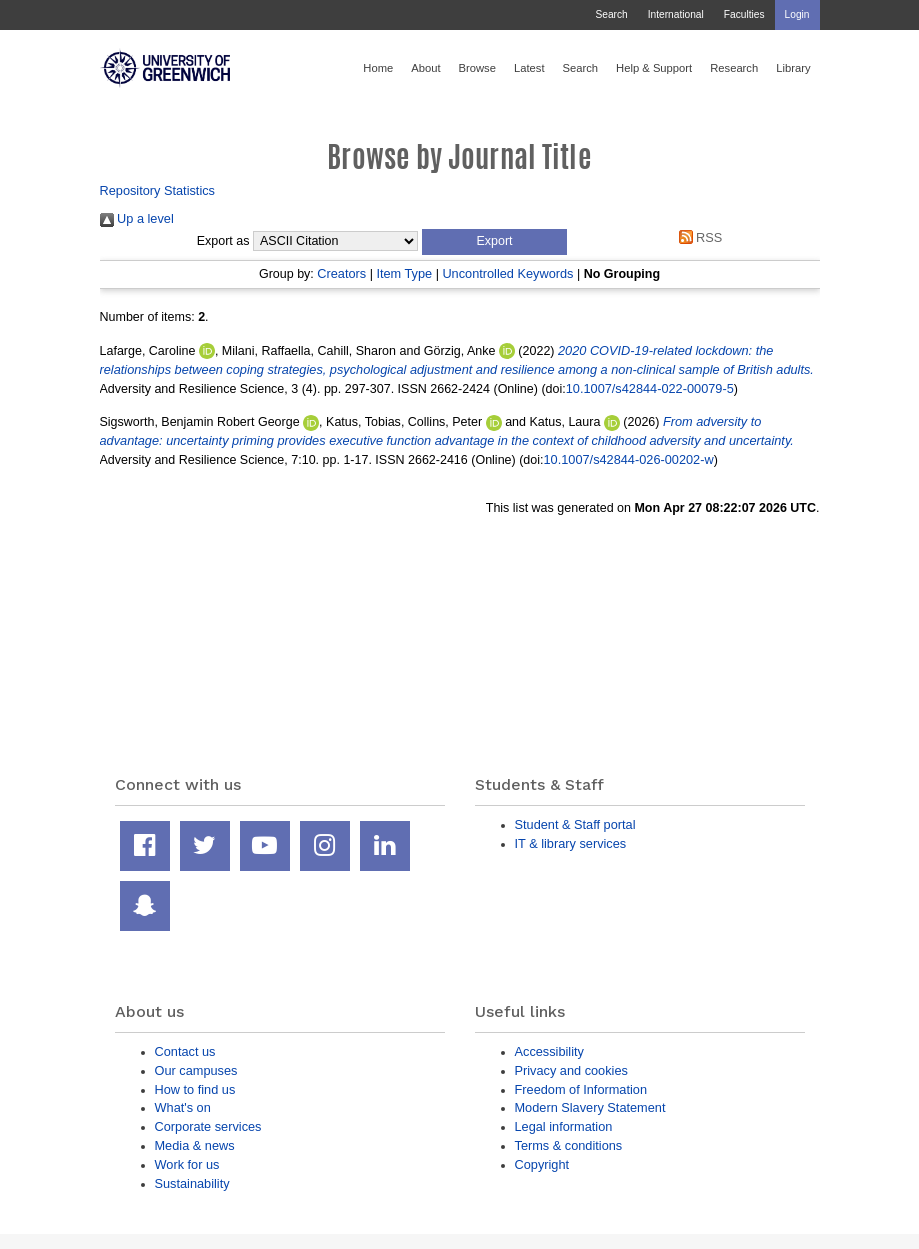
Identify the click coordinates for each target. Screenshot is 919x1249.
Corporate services (208, 1126)
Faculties (744, 14)
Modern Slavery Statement (590, 1107)
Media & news (195, 1145)
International (676, 14)
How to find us (195, 1089)
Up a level (137, 218)
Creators (341, 273)
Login (797, 14)
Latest (529, 68)
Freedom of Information (581, 1089)
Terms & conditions (569, 1145)
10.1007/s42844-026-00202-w (629, 459)
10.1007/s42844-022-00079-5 (650, 388)
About (425, 68)
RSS (697, 237)
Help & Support (654, 68)
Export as (223, 241)
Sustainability (192, 1183)
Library (793, 68)
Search (611, 14)
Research (734, 68)
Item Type (404, 273)
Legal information (564, 1126)
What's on (183, 1107)
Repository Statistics (158, 190)
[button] (494, 242)
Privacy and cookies (571, 1070)
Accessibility (549, 1051)
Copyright (542, 1164)
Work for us (187, 1164)
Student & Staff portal (575, 824)
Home (378, 68)
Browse (477, 68)
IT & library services (571, 843)
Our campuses (196, 1070)
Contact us (185, 1051)
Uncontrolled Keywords (507, 273)
